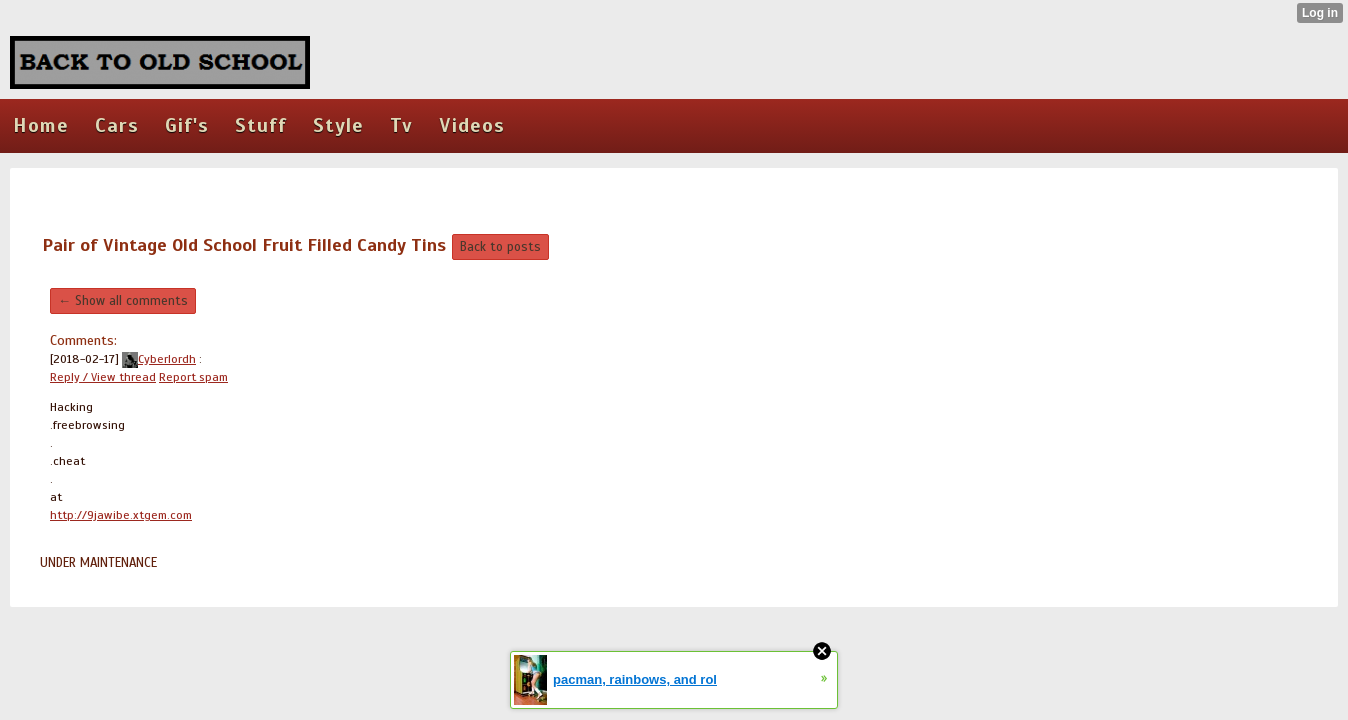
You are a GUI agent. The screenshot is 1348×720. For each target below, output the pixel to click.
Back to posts (500, 247)
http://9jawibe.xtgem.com (121, 515)
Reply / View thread (103, 377)
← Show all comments (123, 301)
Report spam (193, 377)
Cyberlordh (159, 359)
